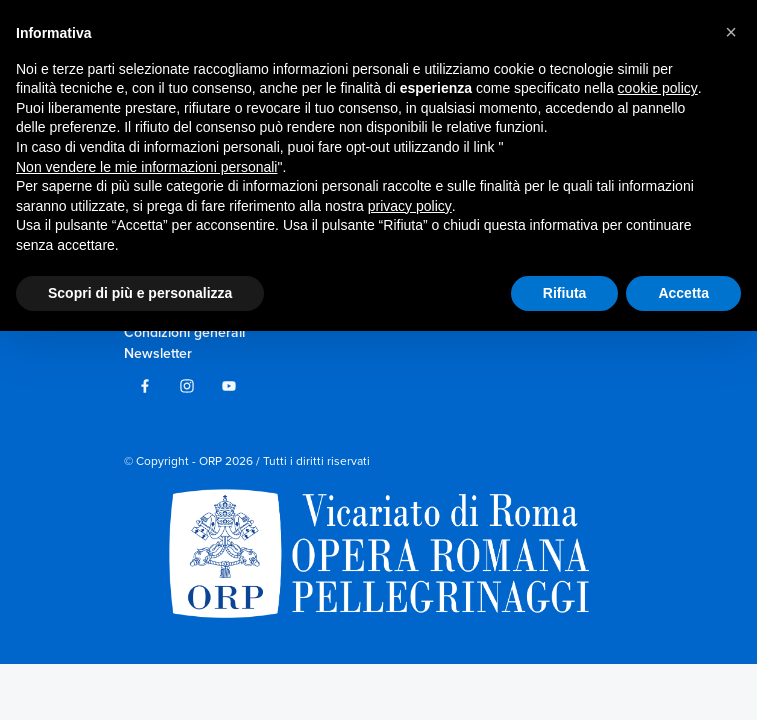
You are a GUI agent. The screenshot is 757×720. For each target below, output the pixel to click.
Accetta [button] (683, 292)
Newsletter (158, 353)
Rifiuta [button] (565, 292)
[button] (731, 32)
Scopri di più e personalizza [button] (140, 292)
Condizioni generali (184, 332)
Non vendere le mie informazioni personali (146, 167)
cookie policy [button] (658, 88)
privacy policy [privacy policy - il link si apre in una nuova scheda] (410, 206)
